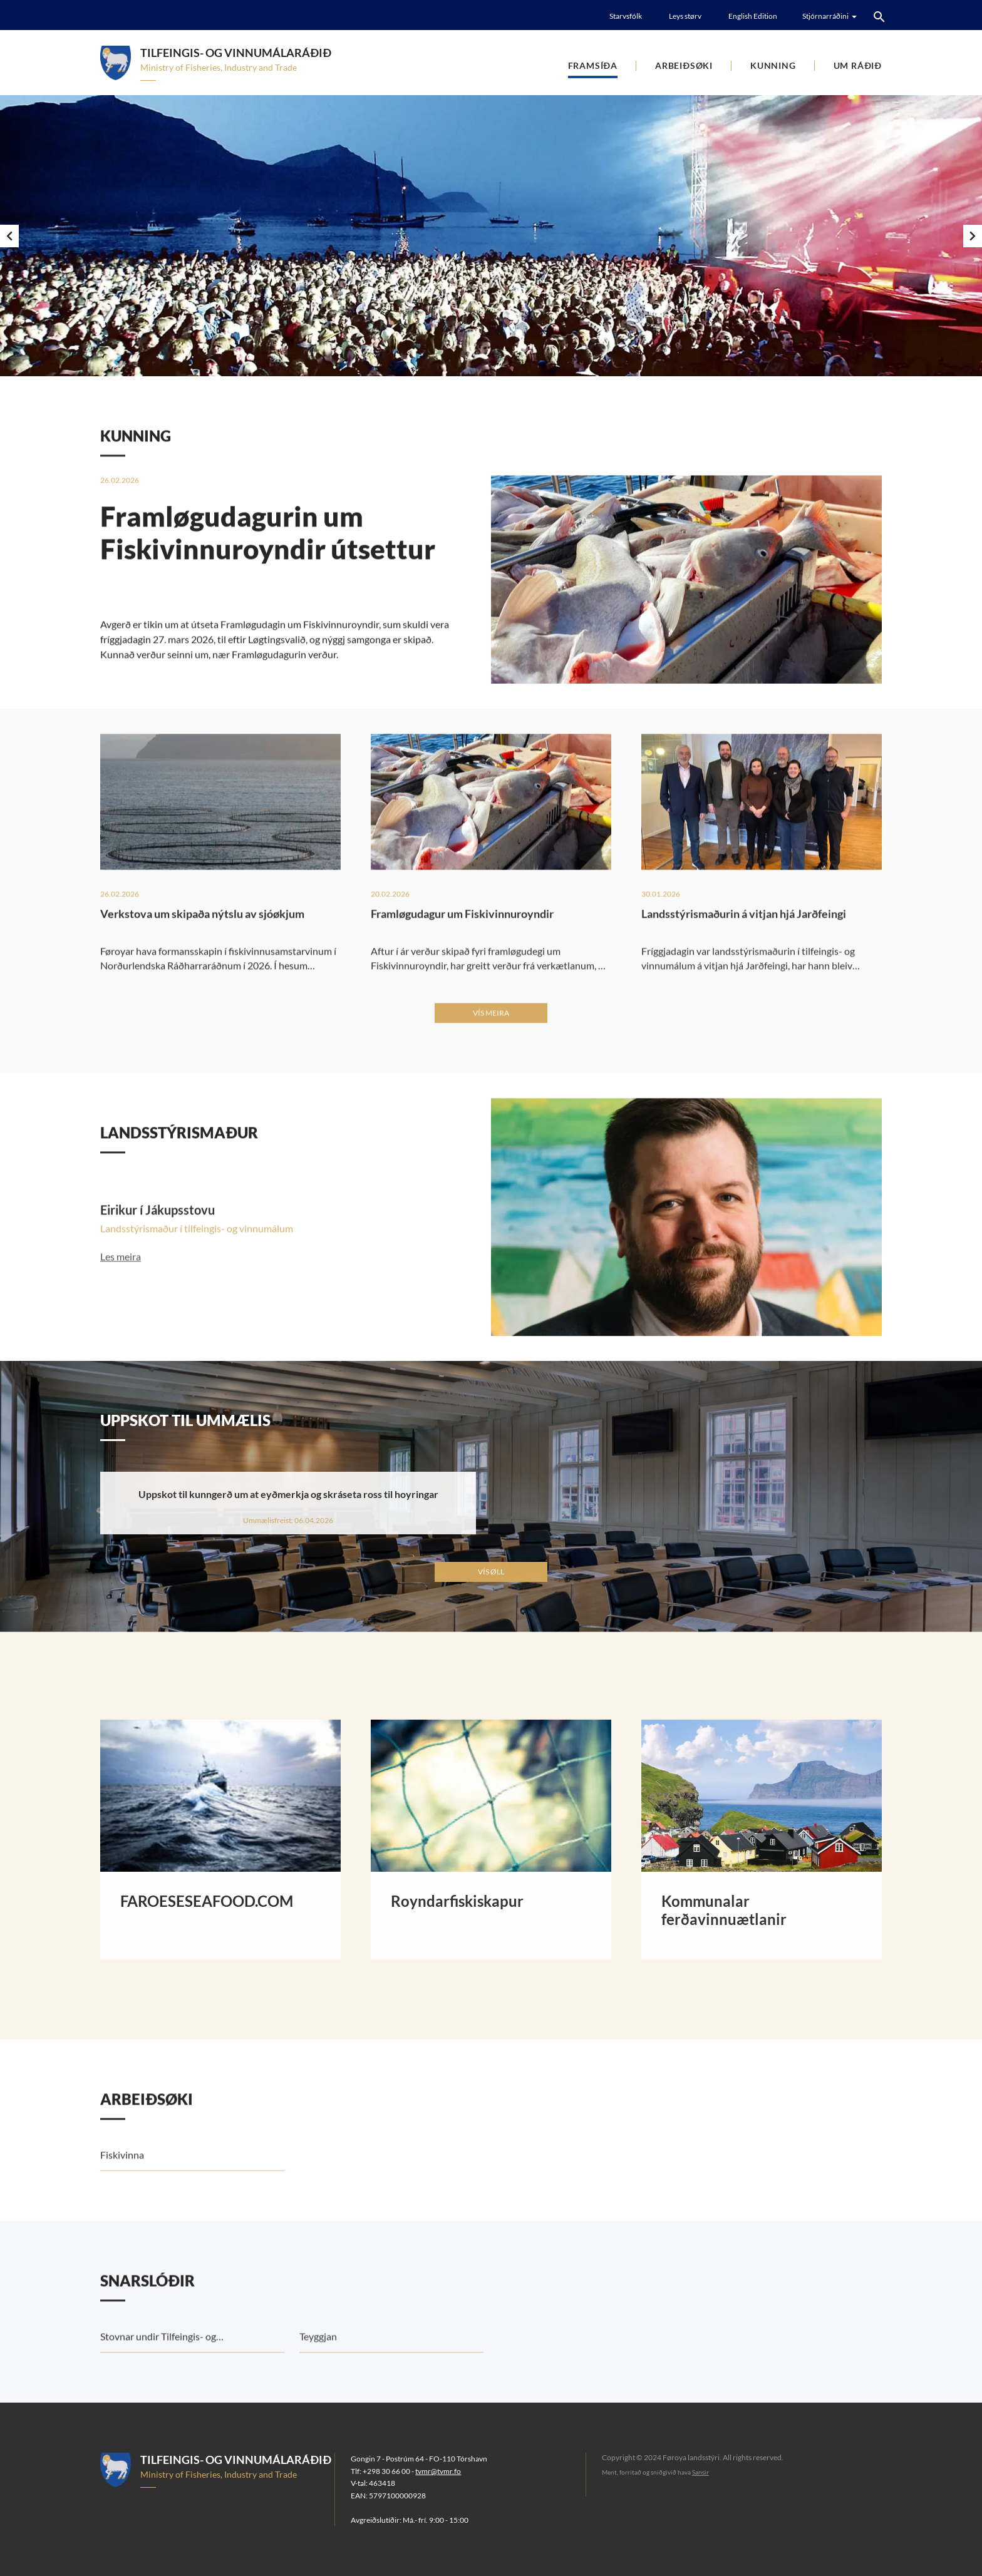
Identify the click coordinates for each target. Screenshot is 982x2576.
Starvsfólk (625, 16)
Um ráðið (858, 65)
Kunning (773, 65)
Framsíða (593, 65)
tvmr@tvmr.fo (438, 2471)
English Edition (752, 16)
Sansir (700, 2472)
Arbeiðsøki (684, 65)
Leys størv (685, 16)
